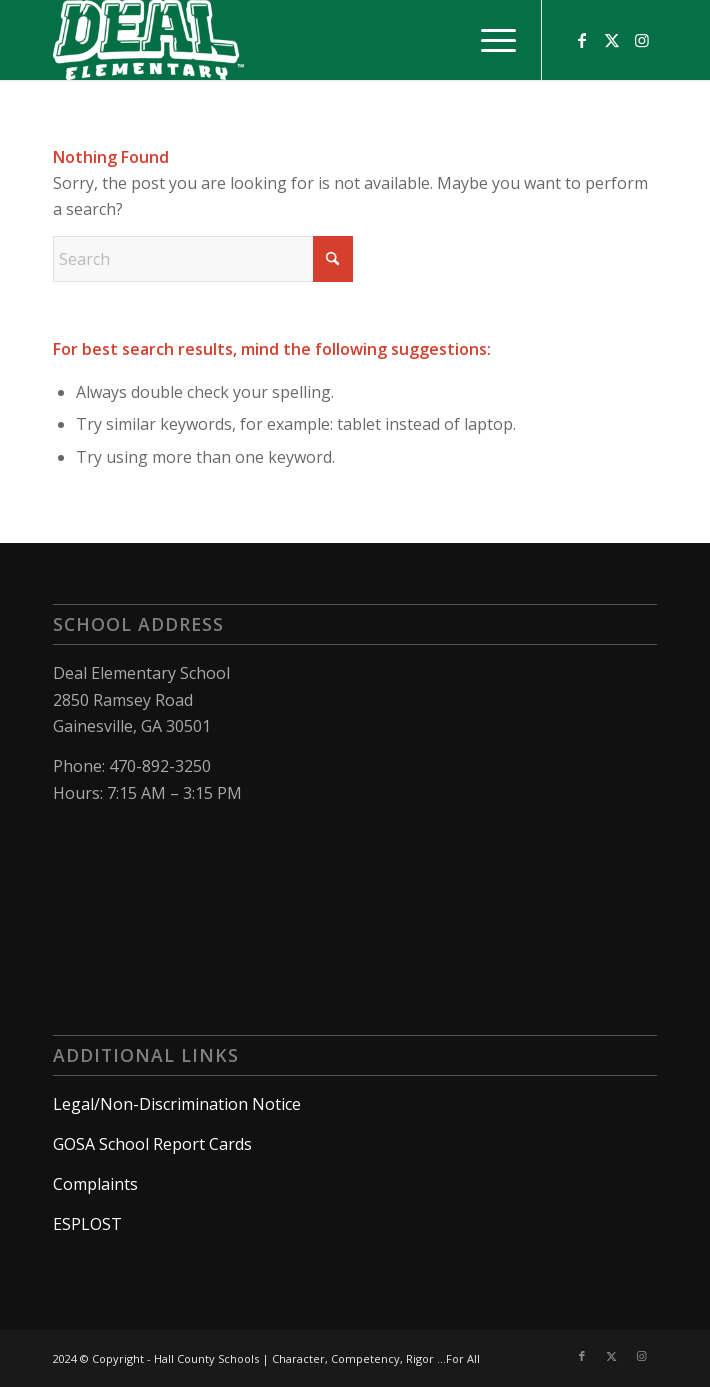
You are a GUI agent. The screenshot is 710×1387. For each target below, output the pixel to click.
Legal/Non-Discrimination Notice (177, 1104)
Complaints (95, 1184)
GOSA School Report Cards (152, 1144)
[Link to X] (612, 40)
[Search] (203, 259)
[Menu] (488, 40)
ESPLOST (87, 1224)
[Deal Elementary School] (294, 40)
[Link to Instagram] (642, 40)
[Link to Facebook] (582, 40)
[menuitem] (488, 40)
